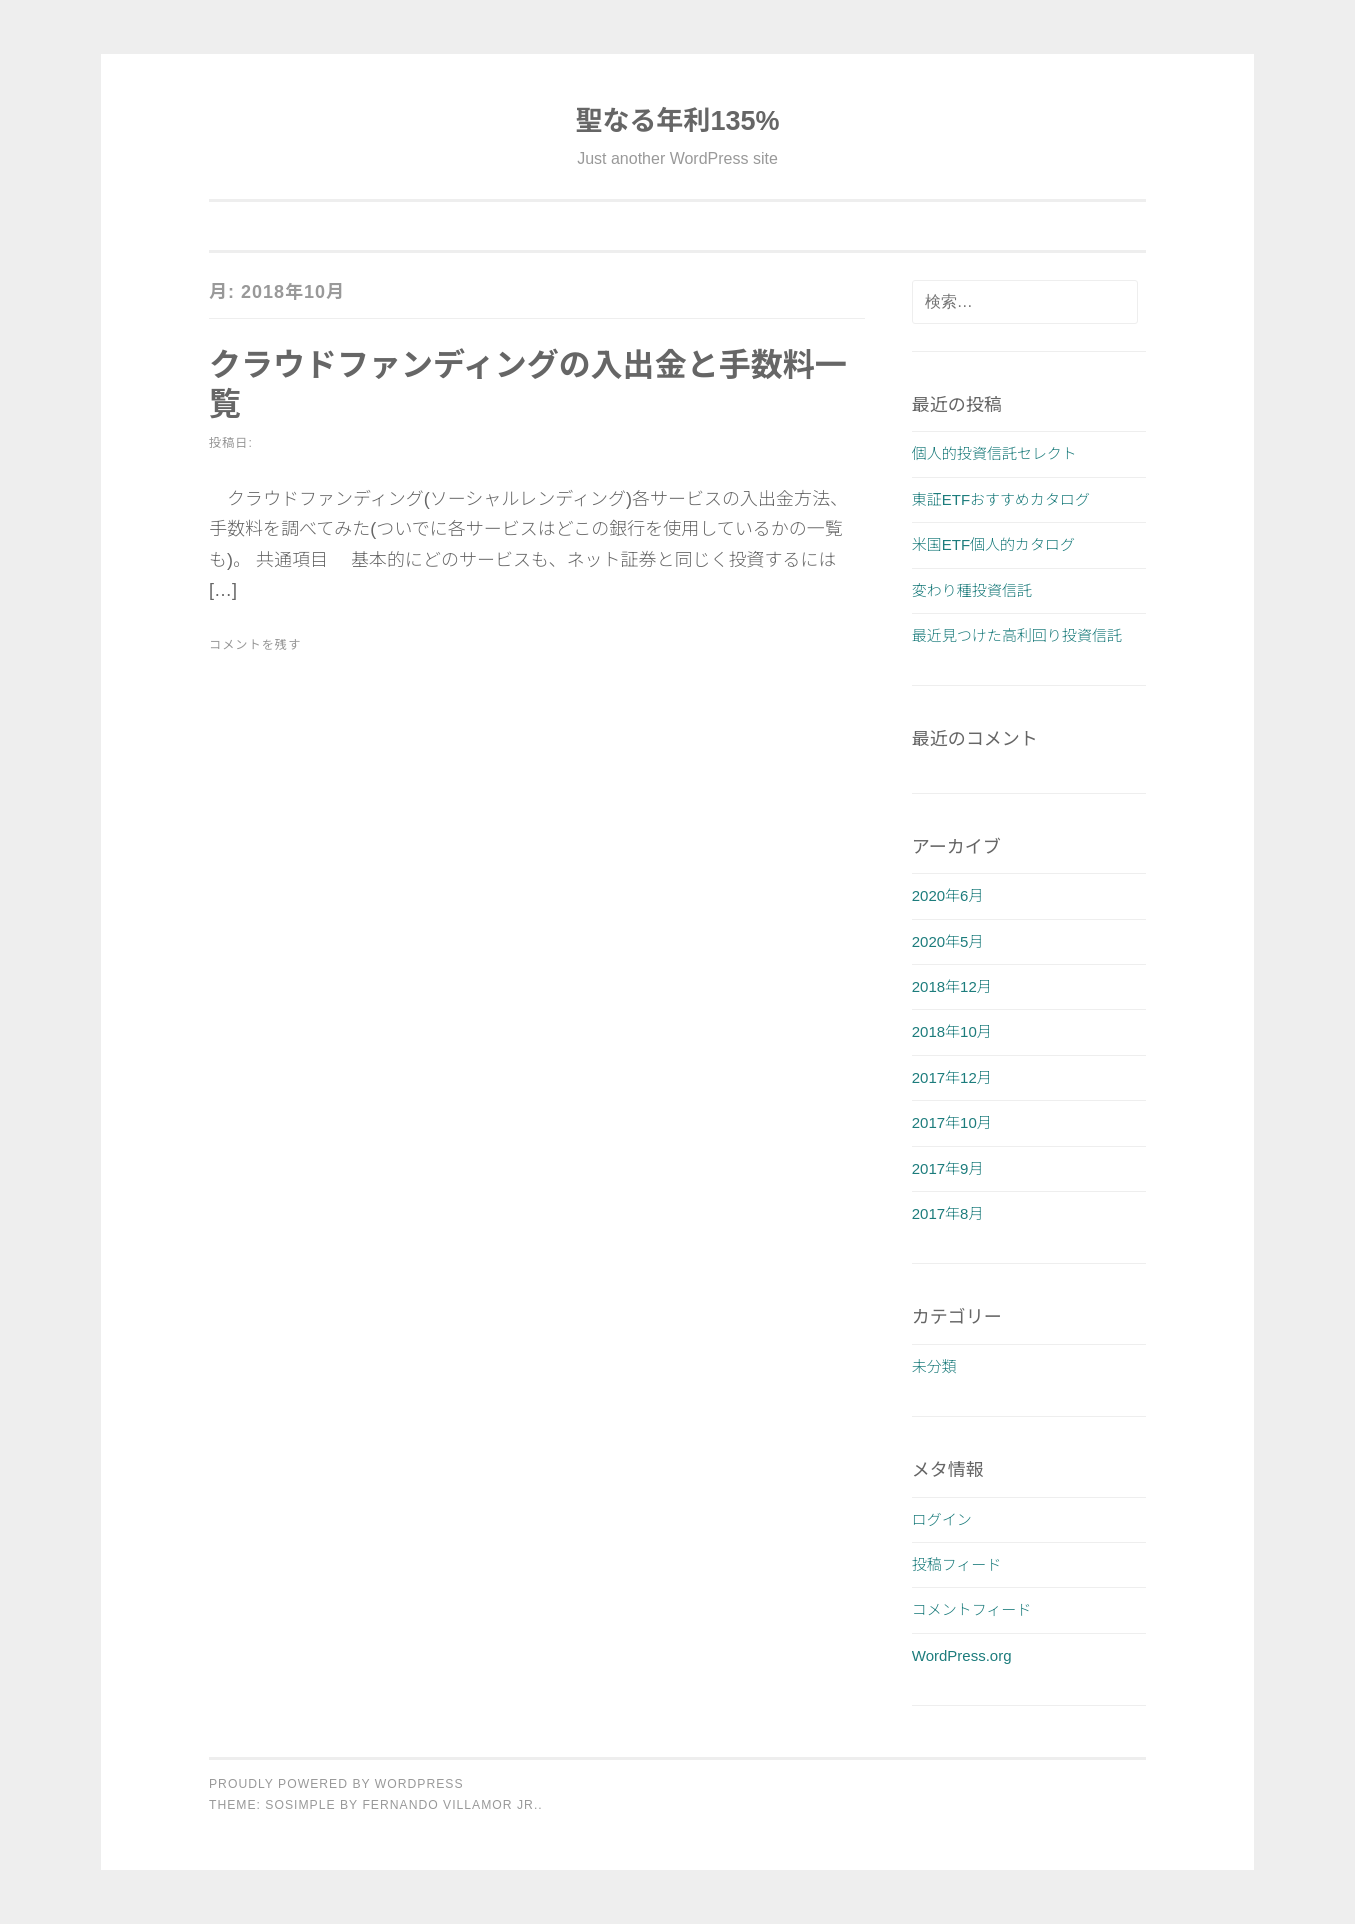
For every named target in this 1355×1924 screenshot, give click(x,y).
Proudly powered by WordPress (336, 1784)
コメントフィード (972, 1609)
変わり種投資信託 (972, 590)
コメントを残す (255, 645)
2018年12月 (952, 986)
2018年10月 (952, 1031)
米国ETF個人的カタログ (993, 544)
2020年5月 (948, 941)
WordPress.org (962, 1655)
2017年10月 (952, 1122)
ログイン (942, 1519)
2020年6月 (948, 895)
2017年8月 (948, 1213)
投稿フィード (957, 1564)
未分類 (934, 1366)
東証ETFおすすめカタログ (1001, 499)
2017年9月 (948, 1168)
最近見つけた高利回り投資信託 (1017, 635)
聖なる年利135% (677, 121)
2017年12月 (952, 1077)
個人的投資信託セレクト (994, 453)
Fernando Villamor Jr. (450, 1805)
